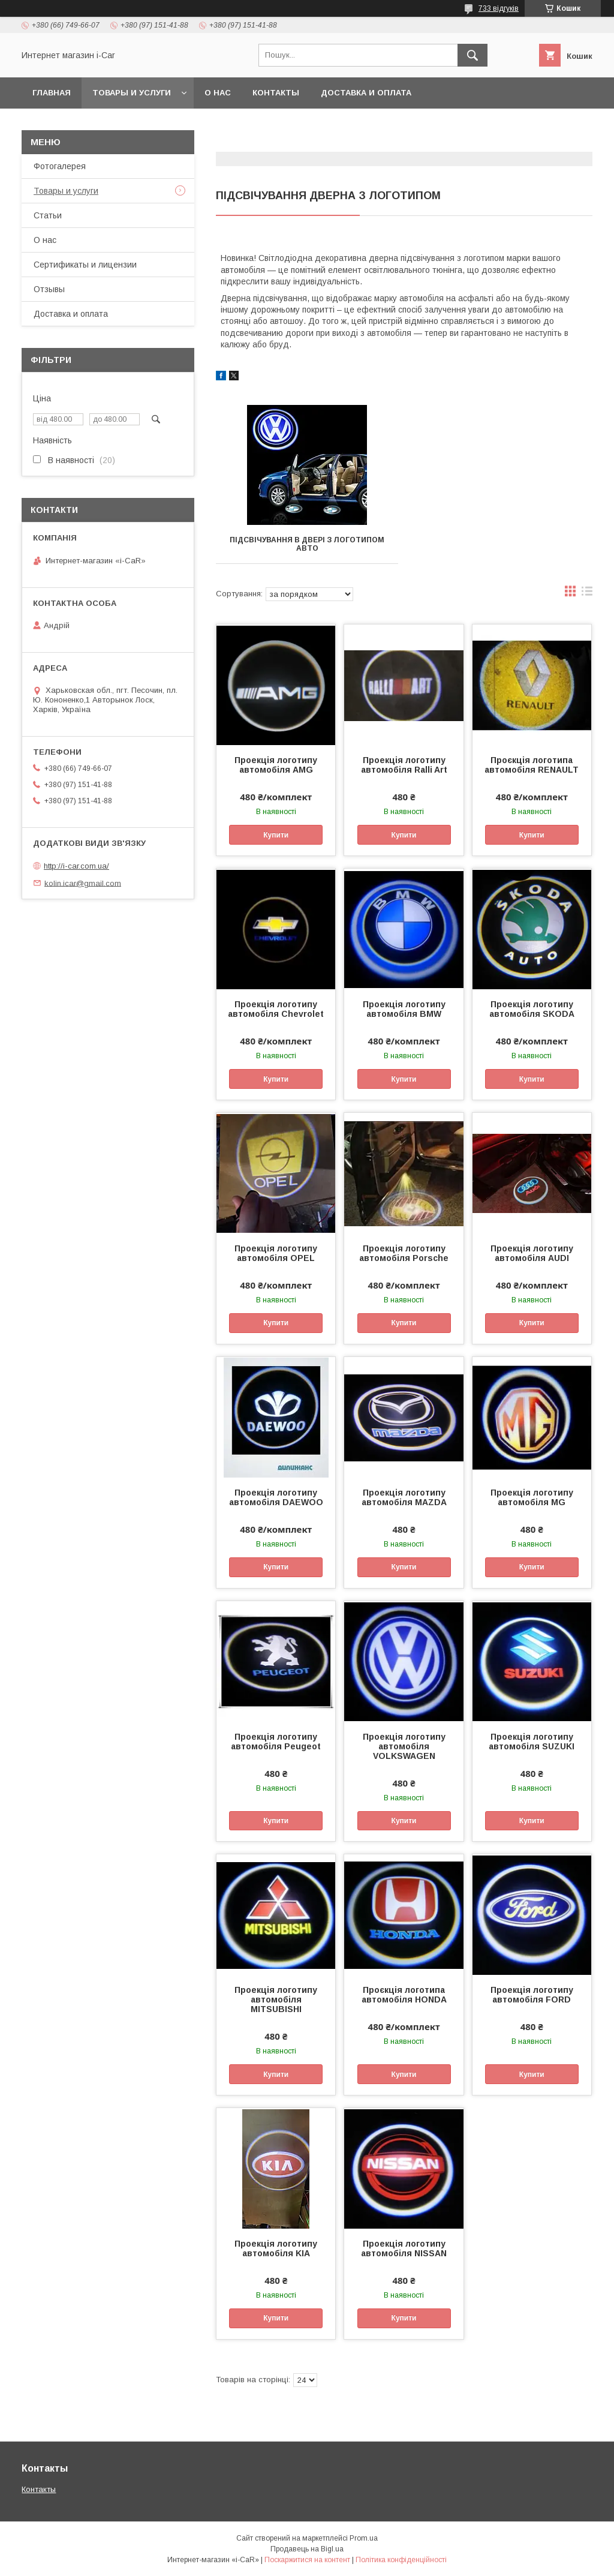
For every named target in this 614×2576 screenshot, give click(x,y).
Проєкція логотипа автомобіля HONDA (404, 1994)
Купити (275, 835)
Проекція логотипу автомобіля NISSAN (404, 2248)
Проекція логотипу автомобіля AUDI (531, 1253)
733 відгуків (498, 8)
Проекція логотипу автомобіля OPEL (275, 1253)
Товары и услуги (131, 92)
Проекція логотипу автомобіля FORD (531, 1994)
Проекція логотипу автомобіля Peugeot (276, 1741)
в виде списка (587, 594)
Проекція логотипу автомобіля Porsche (404, 1253)
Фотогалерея (60, 166)
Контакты (275, 92)
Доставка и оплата (366, 92)
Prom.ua (364, 2538)
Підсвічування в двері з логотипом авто (307, 544)
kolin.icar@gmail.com (82, 882)
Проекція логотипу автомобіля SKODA (531, 1009)
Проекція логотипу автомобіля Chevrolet (276, 1009)
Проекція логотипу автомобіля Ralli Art (404, 764)
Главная (51, 92)
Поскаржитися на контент (307, 2560)
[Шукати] (472, 55)
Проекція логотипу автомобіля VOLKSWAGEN (404, 1746)
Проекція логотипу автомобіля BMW (404, 1009)
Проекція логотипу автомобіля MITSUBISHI (275, 1999)
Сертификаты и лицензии (85, 264)
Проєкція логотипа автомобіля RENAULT (531, 764)
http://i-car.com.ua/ (76, 865)
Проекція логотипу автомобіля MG (531, 1497)
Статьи (48, 215)
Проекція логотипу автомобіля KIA (275, 2248)
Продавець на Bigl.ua (307, 2549)
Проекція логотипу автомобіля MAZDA (404, 1497)
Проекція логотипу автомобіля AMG (275, 764)
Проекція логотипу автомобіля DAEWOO (276, 1497)
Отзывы (49, 289)
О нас (217, 92)
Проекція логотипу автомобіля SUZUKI (531, 1741)
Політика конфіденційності (401, 2560)
